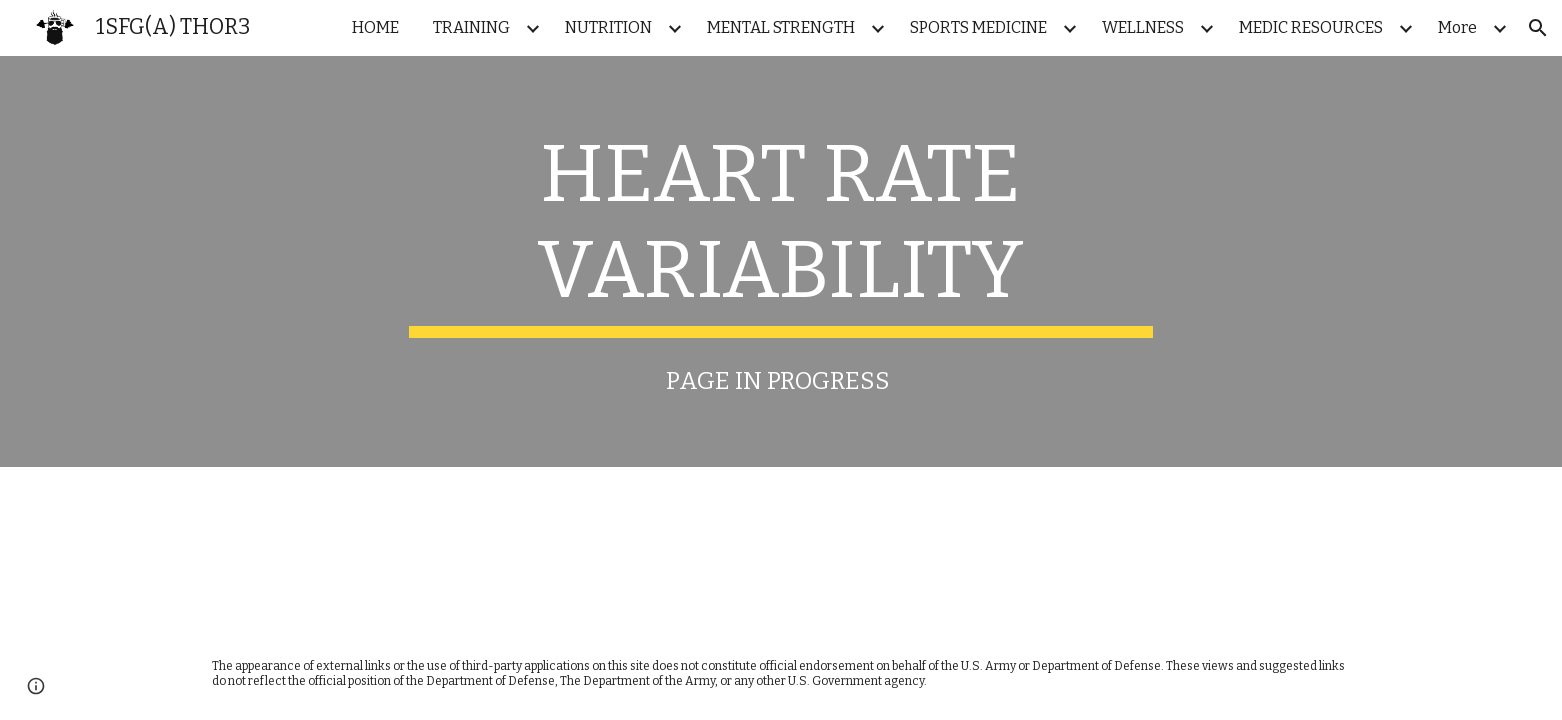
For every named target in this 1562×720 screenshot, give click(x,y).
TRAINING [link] (471, 27)
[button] (1538, 28)
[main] (781, 232)
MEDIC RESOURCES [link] (1311, 27)
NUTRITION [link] (608, 27)
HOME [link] (375, 27)
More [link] (1457, 27)
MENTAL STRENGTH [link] (781, 27)
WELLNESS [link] (1143, 27)
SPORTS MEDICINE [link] (978, 27)
